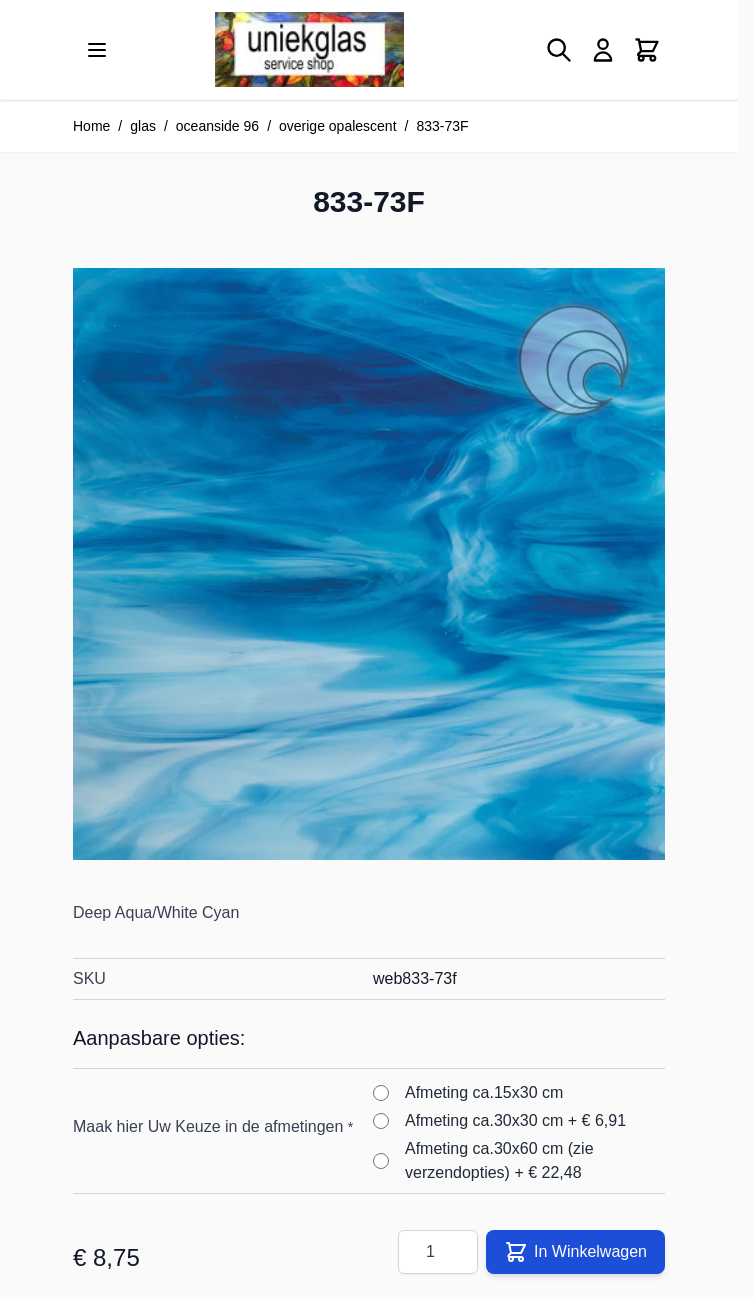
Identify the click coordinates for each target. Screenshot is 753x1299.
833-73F (442, 126)
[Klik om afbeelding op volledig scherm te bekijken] (369, 564)
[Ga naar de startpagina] (309, 49)
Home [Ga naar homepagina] (91, 126)
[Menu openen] (97, 50)
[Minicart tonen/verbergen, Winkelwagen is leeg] (647, 50)
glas (143, 126)
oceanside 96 (217, 126)
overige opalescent (338, 126)
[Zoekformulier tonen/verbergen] (559, 50)
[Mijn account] (603, 50)
